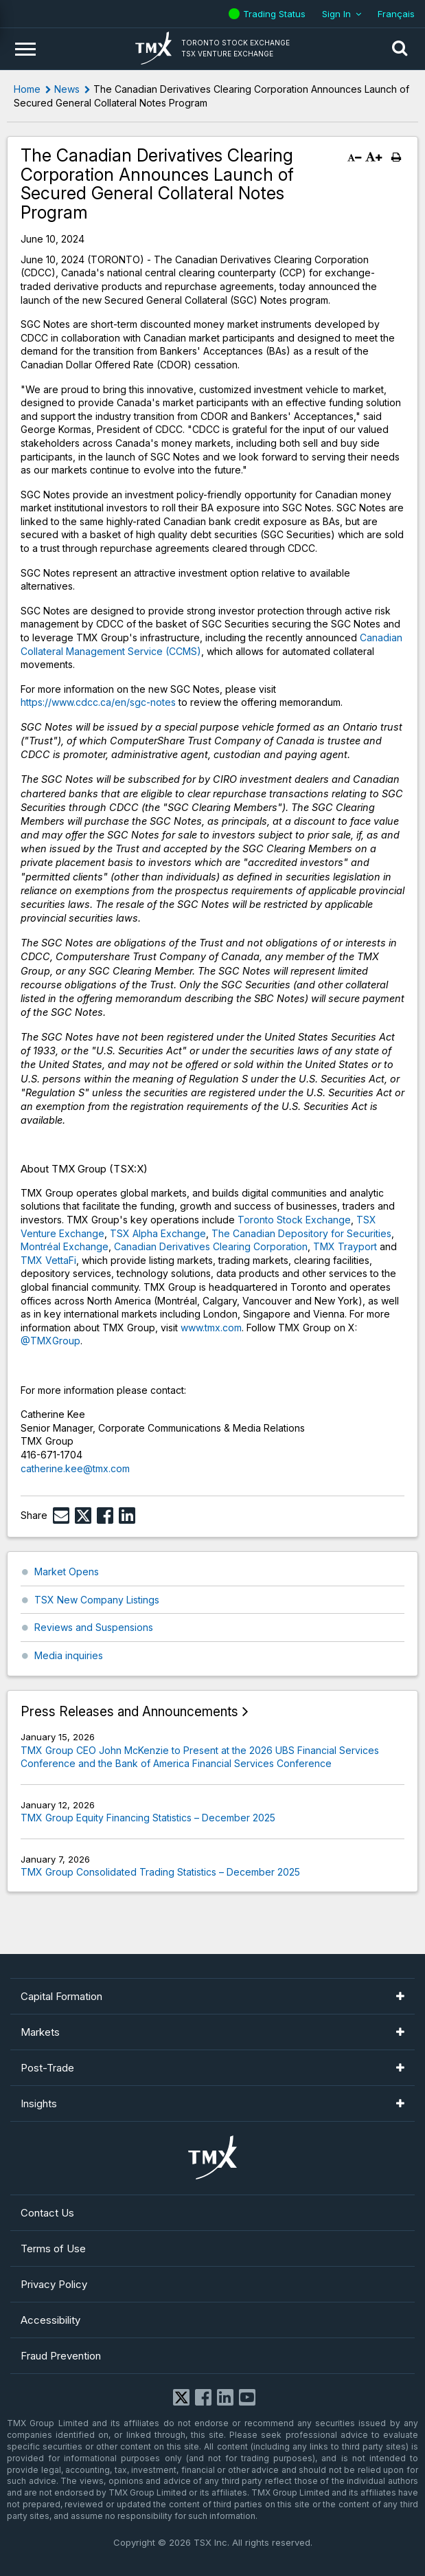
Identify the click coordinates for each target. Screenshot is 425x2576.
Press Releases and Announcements (129, 1712)
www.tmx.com (211, 1327)
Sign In (336, 13)
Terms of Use (53, 2248)
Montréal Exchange (64, 1246)
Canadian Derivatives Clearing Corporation (211, 1246)
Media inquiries (68, 1655)
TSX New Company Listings (96, 1600)
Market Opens (66, 1571)
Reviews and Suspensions (93, 1627)
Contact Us (47, 2212)
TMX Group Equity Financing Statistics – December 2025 (148, 1817)
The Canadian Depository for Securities (301, 1233)
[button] (400, 49)
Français (396, 13)
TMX (325, 1246)
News (67, 89)
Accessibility (50, 2320)
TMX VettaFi (48, 1260)
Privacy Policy (54, 2284)
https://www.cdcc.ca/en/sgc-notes (98, 702)
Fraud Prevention (61, 2355)
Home (27, 89)
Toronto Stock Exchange (294, 1219)
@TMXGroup (50, 1340)
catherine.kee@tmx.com (75, 1468)
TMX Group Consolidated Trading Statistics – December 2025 (160, 1872)
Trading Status (276, 13)
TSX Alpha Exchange (158, 1233)
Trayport (357, 1246)
